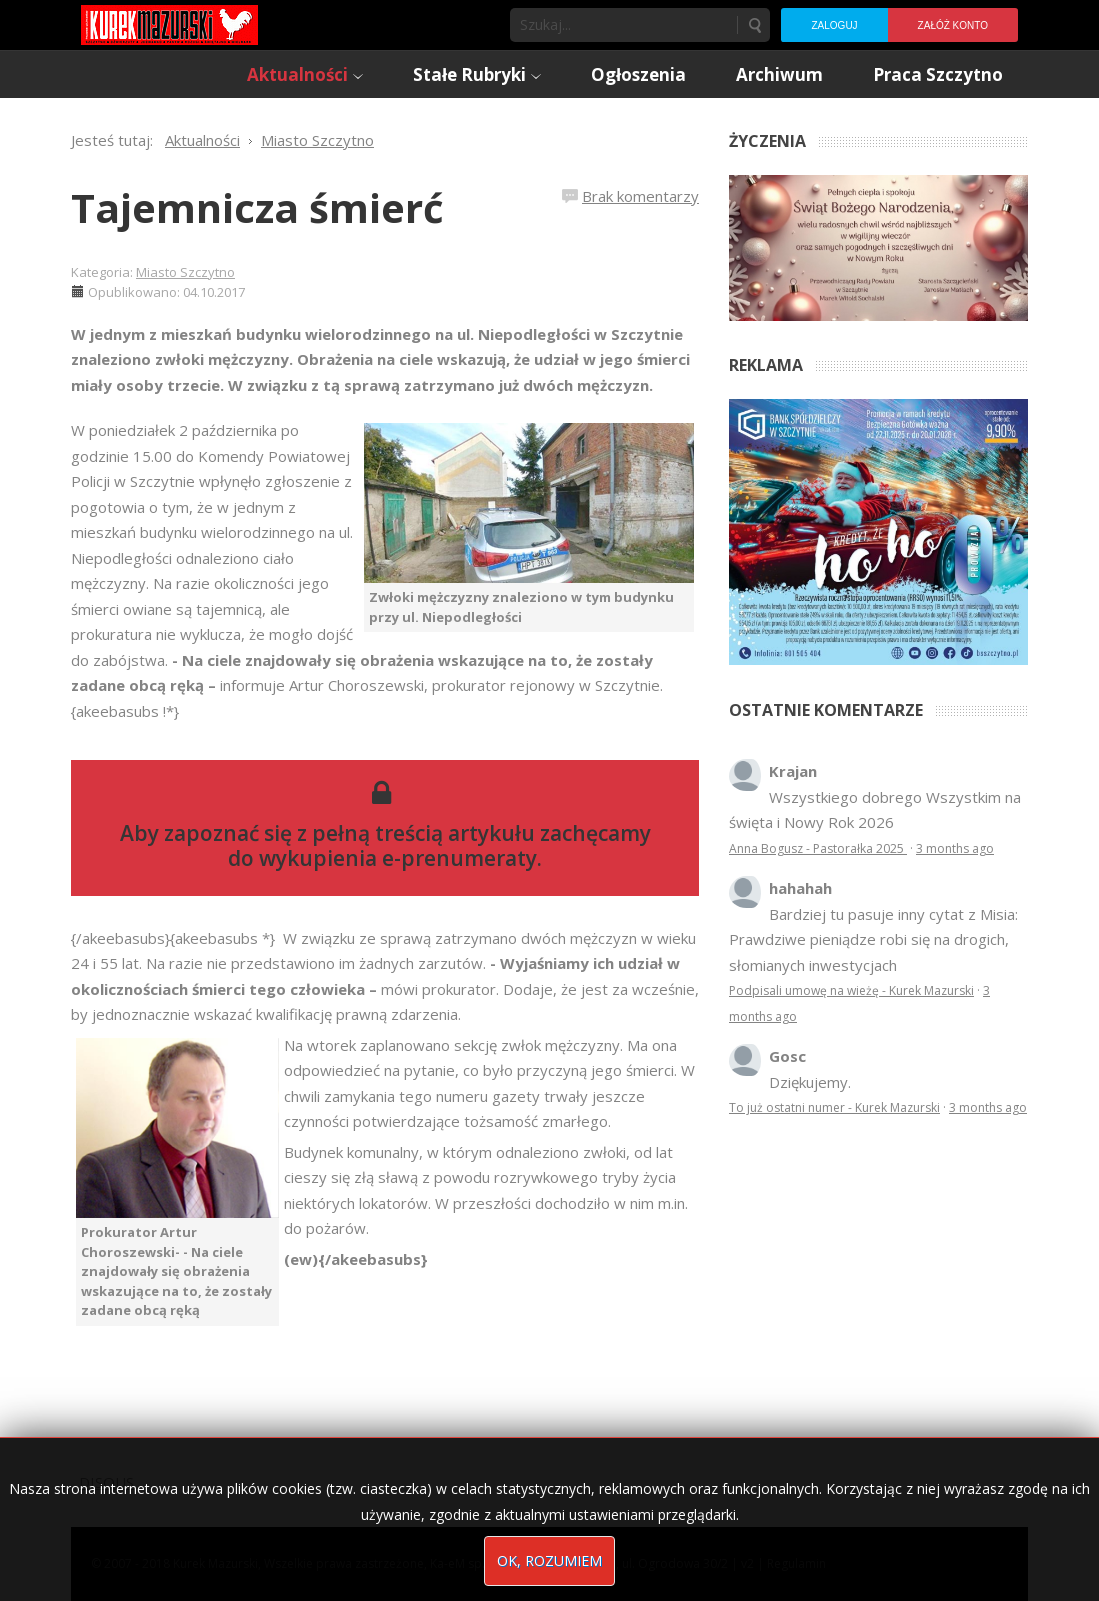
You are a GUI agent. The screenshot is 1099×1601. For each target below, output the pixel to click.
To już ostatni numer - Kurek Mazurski (834, 1107)
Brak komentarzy (640, 196)
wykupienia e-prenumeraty (398, 858)
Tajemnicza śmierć (257, 207)
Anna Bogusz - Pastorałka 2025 (818, 848)
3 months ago (955, 848)
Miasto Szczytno (185, 272)
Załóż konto (953, 25)
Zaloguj (834, 25)
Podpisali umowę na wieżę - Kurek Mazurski (851, 990)
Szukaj (754, 25)
